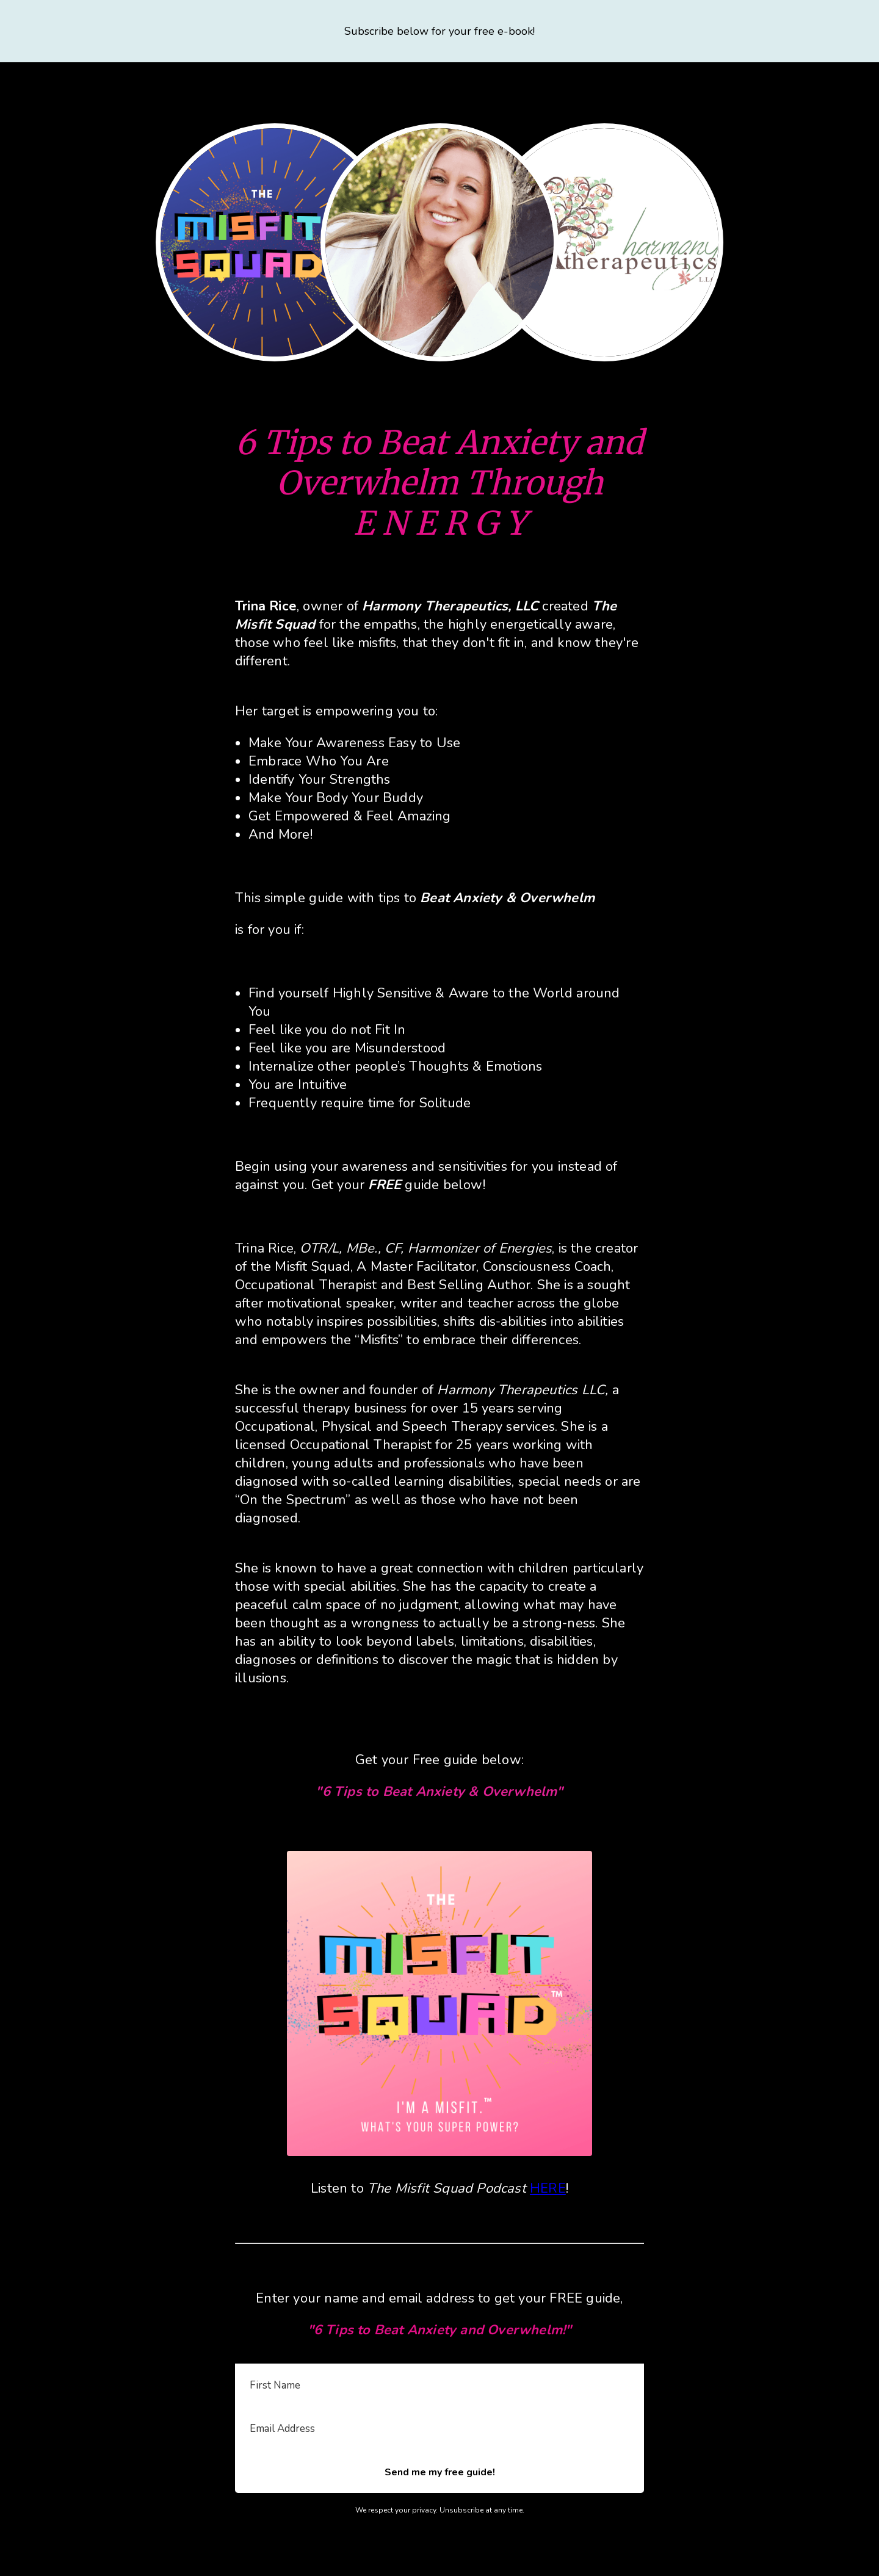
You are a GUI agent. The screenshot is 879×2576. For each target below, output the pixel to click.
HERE (548, 2188)
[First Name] (439, 2386)
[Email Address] (439, 2429)
